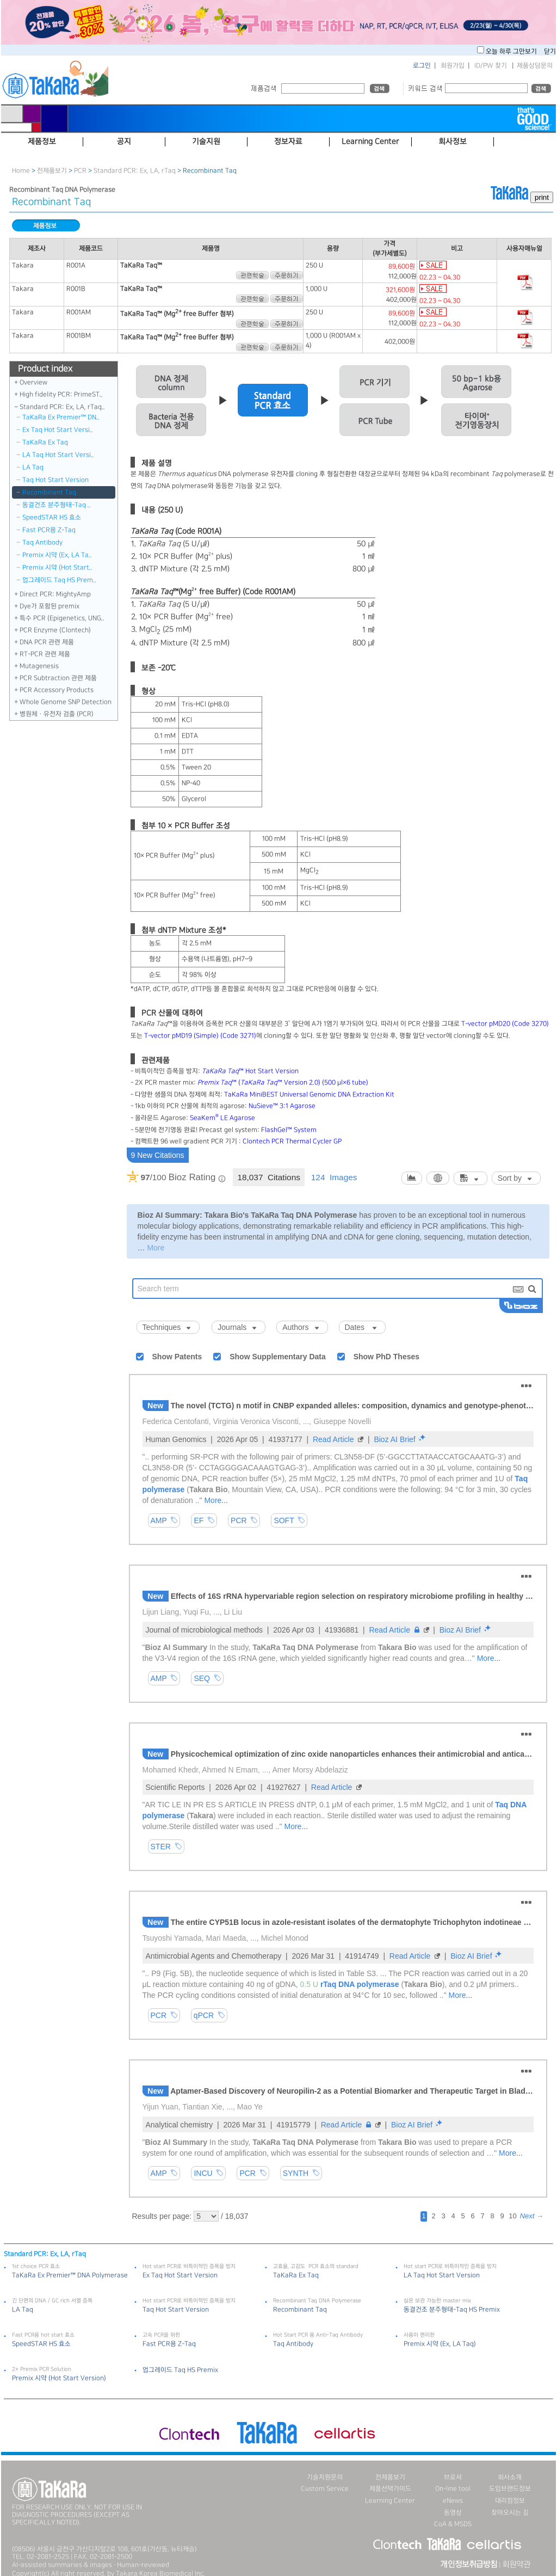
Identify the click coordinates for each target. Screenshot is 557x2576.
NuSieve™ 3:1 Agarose (282, 1105)
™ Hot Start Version (250, 1071)
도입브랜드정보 (510, 2488)
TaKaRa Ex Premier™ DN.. (61, 417)
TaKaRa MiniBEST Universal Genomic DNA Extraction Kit (309, 1094)
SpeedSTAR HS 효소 (51, 517)
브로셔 (453, 2477)
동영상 (453, 2512)
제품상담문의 (535, 65)
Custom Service (325, 2488)
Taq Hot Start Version (55, 479)
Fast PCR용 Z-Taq (49, 529)
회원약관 (516, 2564)
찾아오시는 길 (510, 2512)
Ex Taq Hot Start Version (180, 2275)
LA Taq (33, 467)
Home (21, 170)
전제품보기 (52, 170)
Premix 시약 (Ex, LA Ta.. (57, 555)
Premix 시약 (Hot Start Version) (59, 2378)
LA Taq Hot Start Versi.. (58, 454)
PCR (80, 170)
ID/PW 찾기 (490, 65)
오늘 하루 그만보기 (512, 51)
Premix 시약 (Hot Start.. (57, 567)
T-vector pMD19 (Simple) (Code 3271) (200, 1035)
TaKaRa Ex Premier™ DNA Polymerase (70, 2275)
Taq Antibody (42, 542)
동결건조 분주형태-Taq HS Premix (452, 2309)
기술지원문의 (325, 2477)
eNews (453, 2500)
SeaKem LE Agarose (222, 1117)
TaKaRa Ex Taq (45, 442)
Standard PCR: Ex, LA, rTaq (135, 170)
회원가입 (453, 65)
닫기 (550, 51)
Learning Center (390, 2500)
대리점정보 (510, 2500)
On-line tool (453, 2488)
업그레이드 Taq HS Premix (180, 2369)
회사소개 (510, 2477)
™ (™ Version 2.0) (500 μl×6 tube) (282, 1082)
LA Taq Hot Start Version (442, 2275)
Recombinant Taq (49, 492)
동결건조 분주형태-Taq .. (56, 504)
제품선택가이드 (390, 2488)
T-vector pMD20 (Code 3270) (505, 1023)
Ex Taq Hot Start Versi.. (57, 429)
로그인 (422, 65)
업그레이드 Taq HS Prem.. (59, 580)
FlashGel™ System (289, 1129)
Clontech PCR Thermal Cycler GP (292, 1141)
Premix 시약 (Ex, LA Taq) (440, 2343)
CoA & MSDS (453, 2524)
